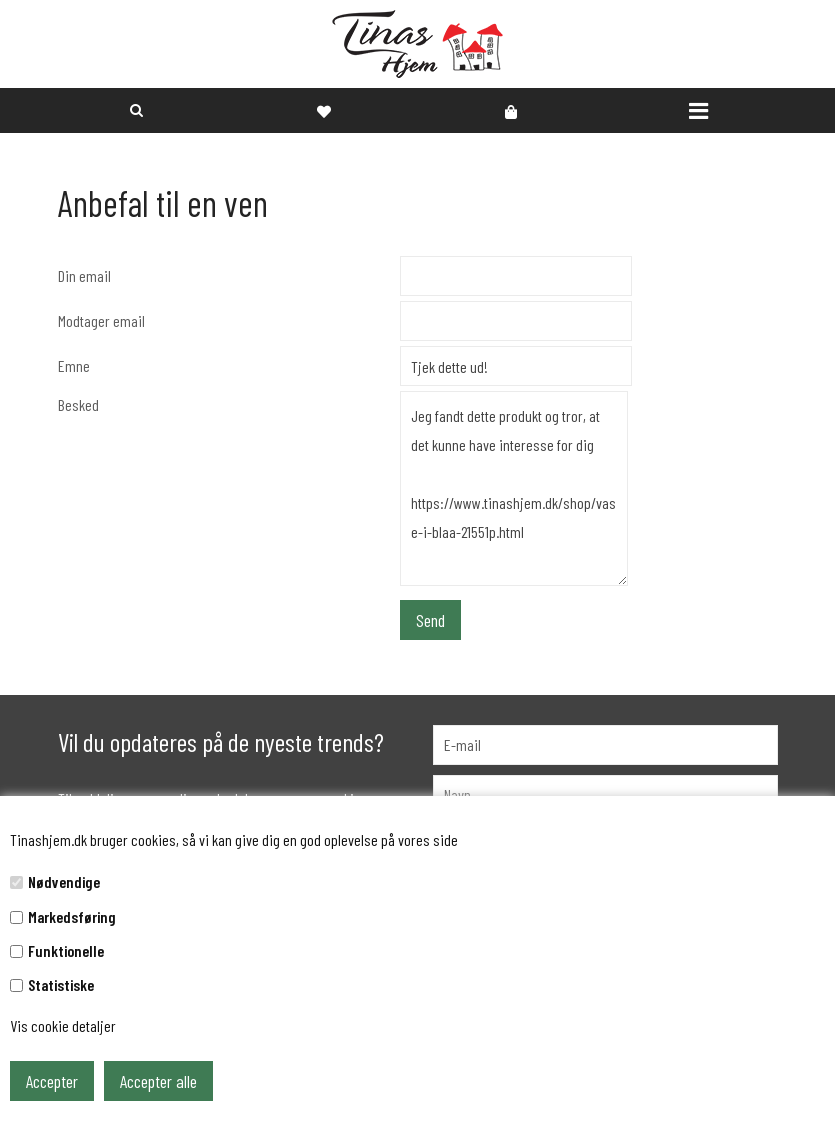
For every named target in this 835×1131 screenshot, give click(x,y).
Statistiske (61, 984)
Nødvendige (64, 881)
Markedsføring (72, 916)
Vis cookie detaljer (63, 1025)
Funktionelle (66, 950)
